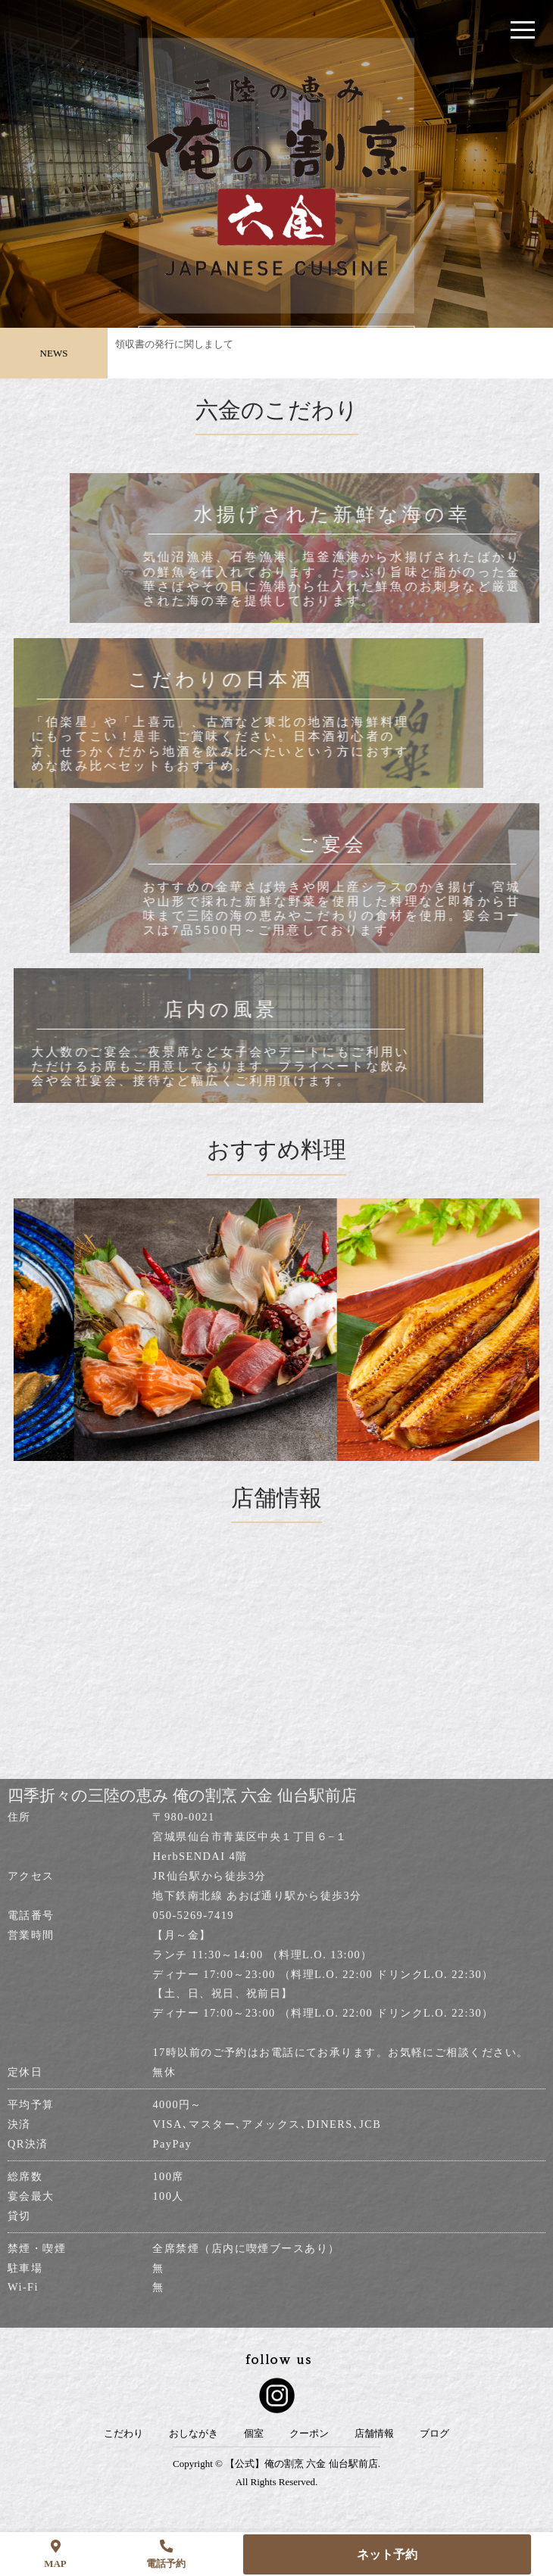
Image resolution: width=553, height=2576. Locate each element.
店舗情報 (374, 2433)
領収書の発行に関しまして (174, 349)
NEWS (54, 353)
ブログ (434, 2433)
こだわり (123, 2433)
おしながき (193, 2433)
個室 (254, 2433)
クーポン (309, 2433)
